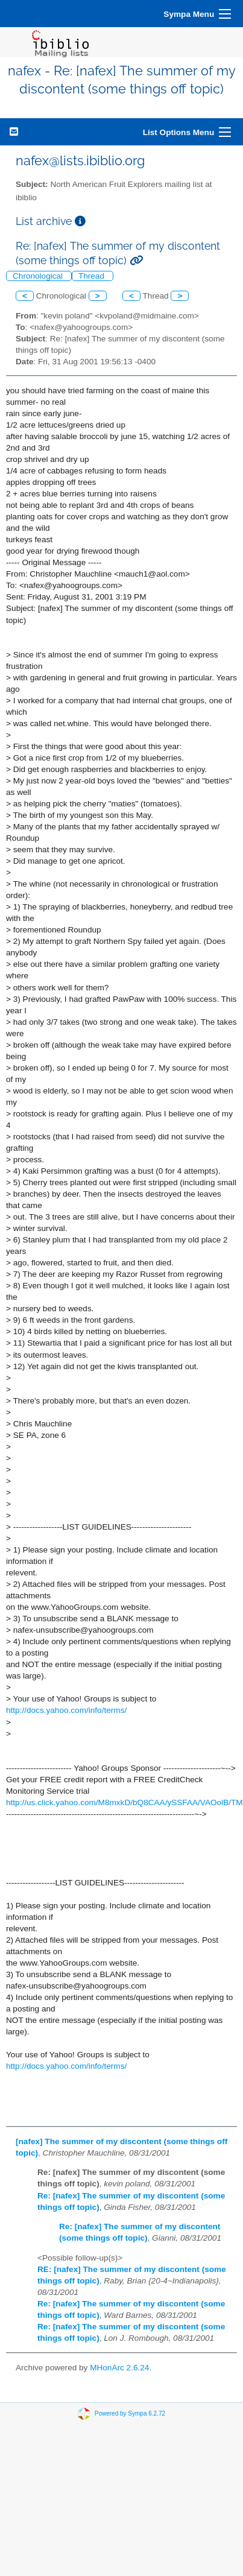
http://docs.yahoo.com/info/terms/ (66, 1710)
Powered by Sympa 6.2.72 (130, 2413)
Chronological (39, 275)
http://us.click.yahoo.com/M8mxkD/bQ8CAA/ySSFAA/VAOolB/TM (124, 1802)
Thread (92, 275)
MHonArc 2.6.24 (119, 2367)
